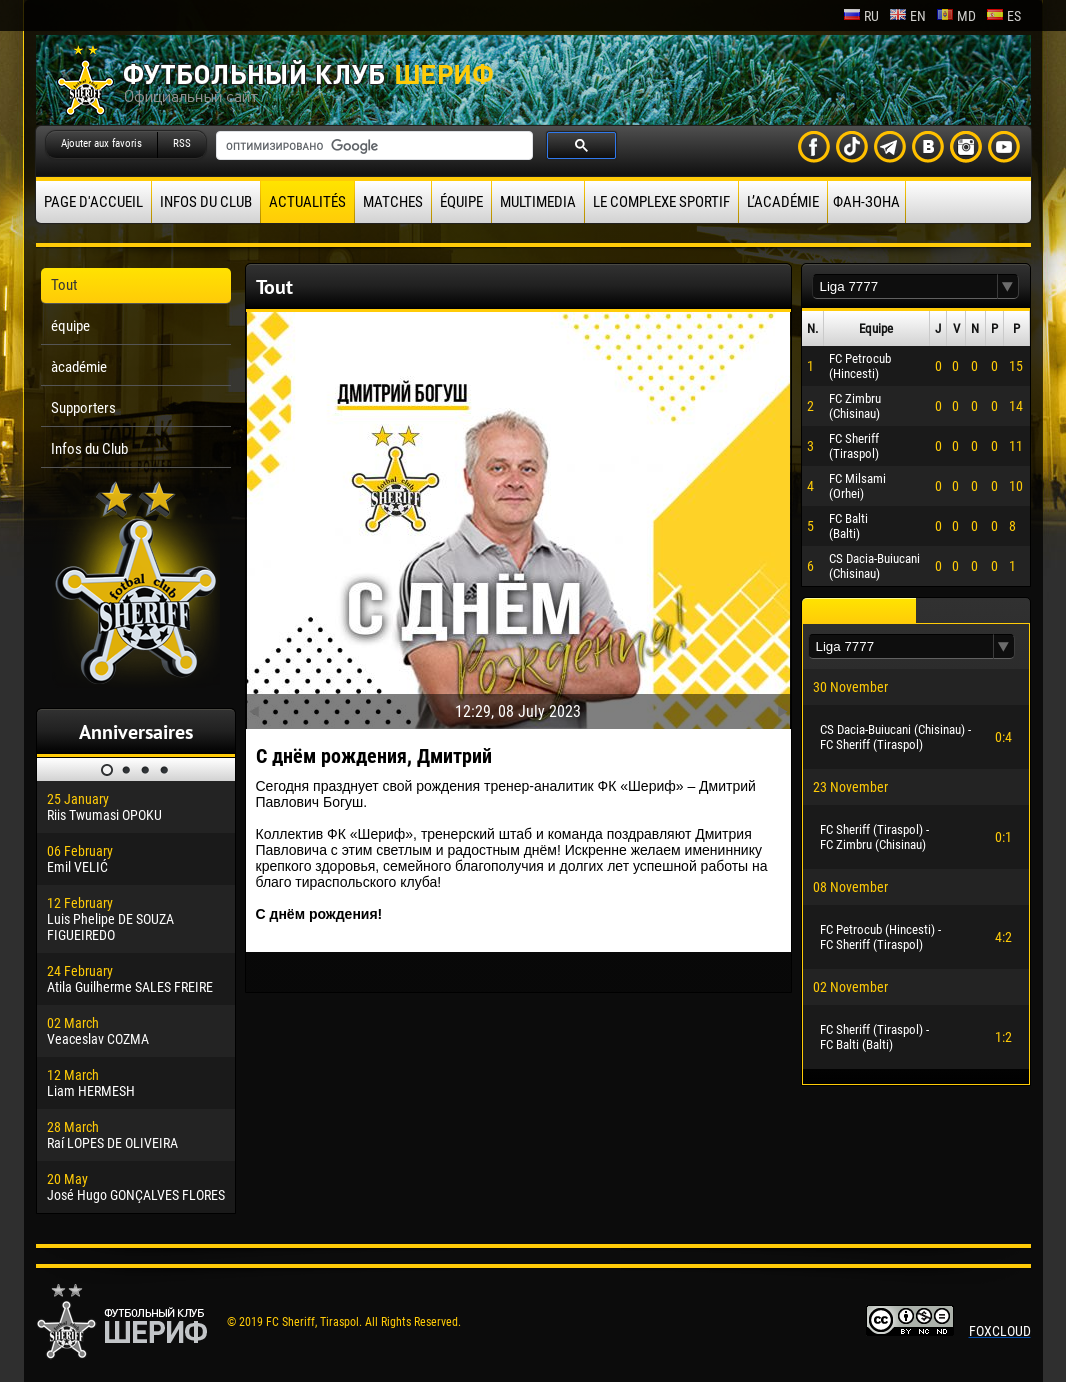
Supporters (83, 408)
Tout (64, 285)
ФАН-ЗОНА (866, 202)
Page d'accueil (93, 202)
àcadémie (79, 367)
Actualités (307, 202)
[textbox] (905, 286)
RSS (182, 143)
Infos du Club (206, 202)
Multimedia (538, 202)
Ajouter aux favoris (101, 143)
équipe (461, 202)
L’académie (783, 202)
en (907, 16)
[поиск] (372, 146)
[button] (1008, 286)
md (956, 16)
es (1003, 16)
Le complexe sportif (661, 202)
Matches (393, 202)
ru (861, 16)
